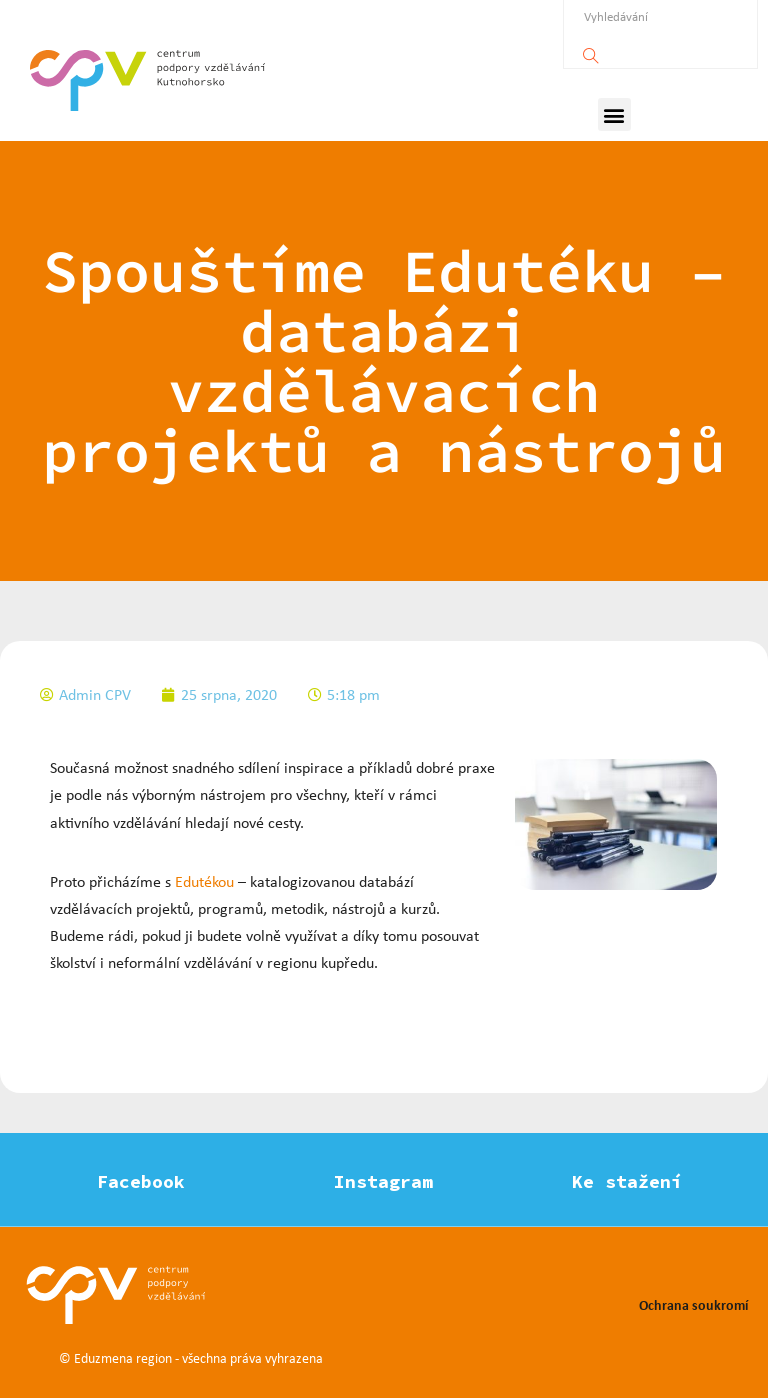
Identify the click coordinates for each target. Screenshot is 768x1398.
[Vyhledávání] (591, 50)
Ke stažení (627, 1181)
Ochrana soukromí (693, 1304)
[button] (614, 114)
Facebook (141, 1181)
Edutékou (204, 881)
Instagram (383, 1181)
